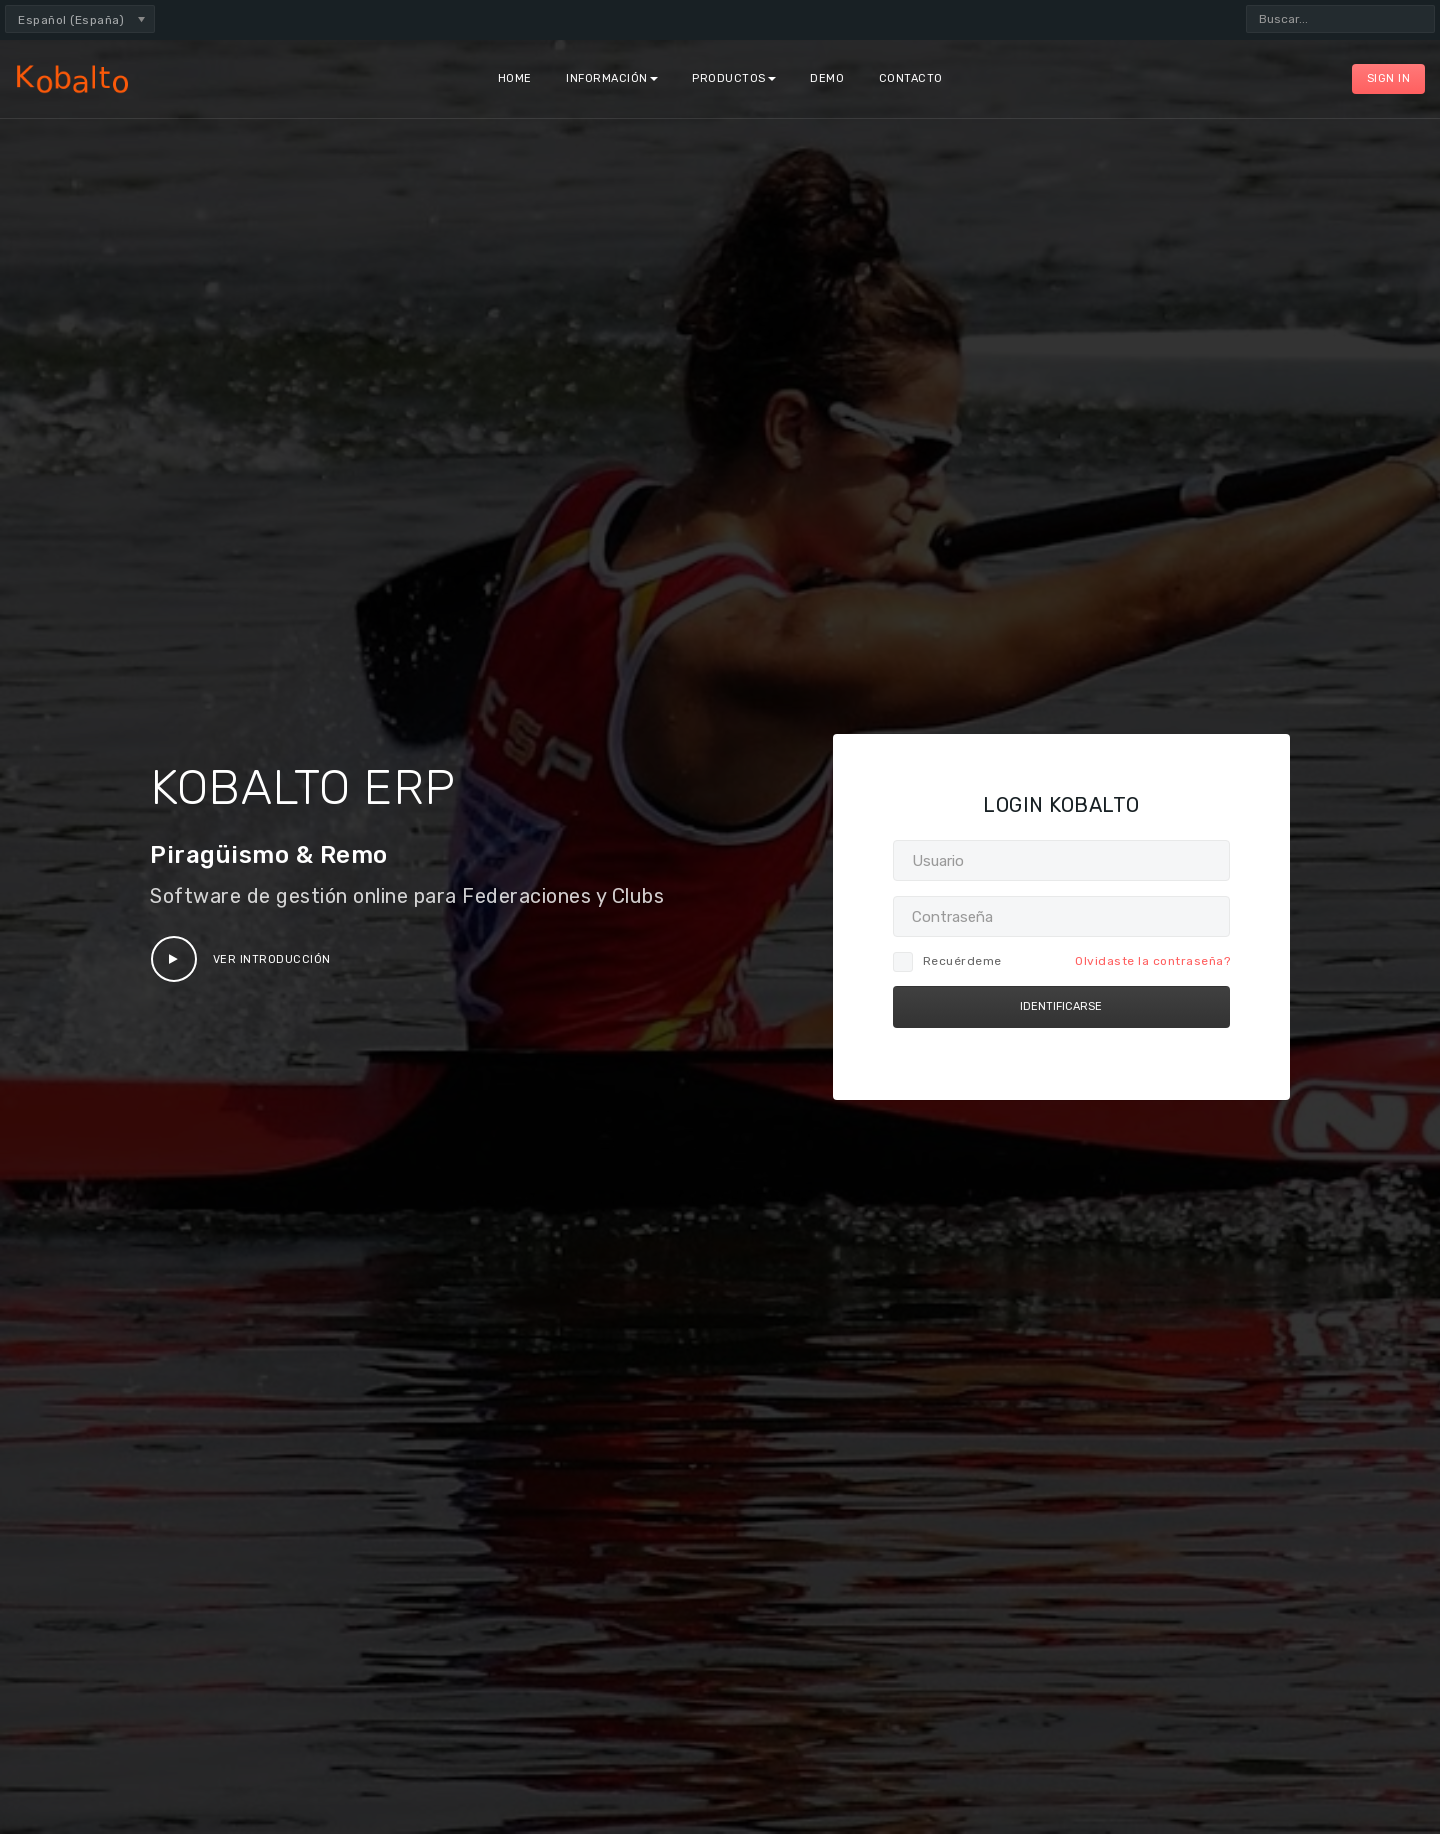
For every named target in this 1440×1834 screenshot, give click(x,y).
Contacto (911, 78)
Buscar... (1246, 5)
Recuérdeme (947, 961)
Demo (827, 78)
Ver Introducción (241, 959)
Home (515, 78)
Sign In (1389, 78)
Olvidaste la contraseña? (1152, 961)
